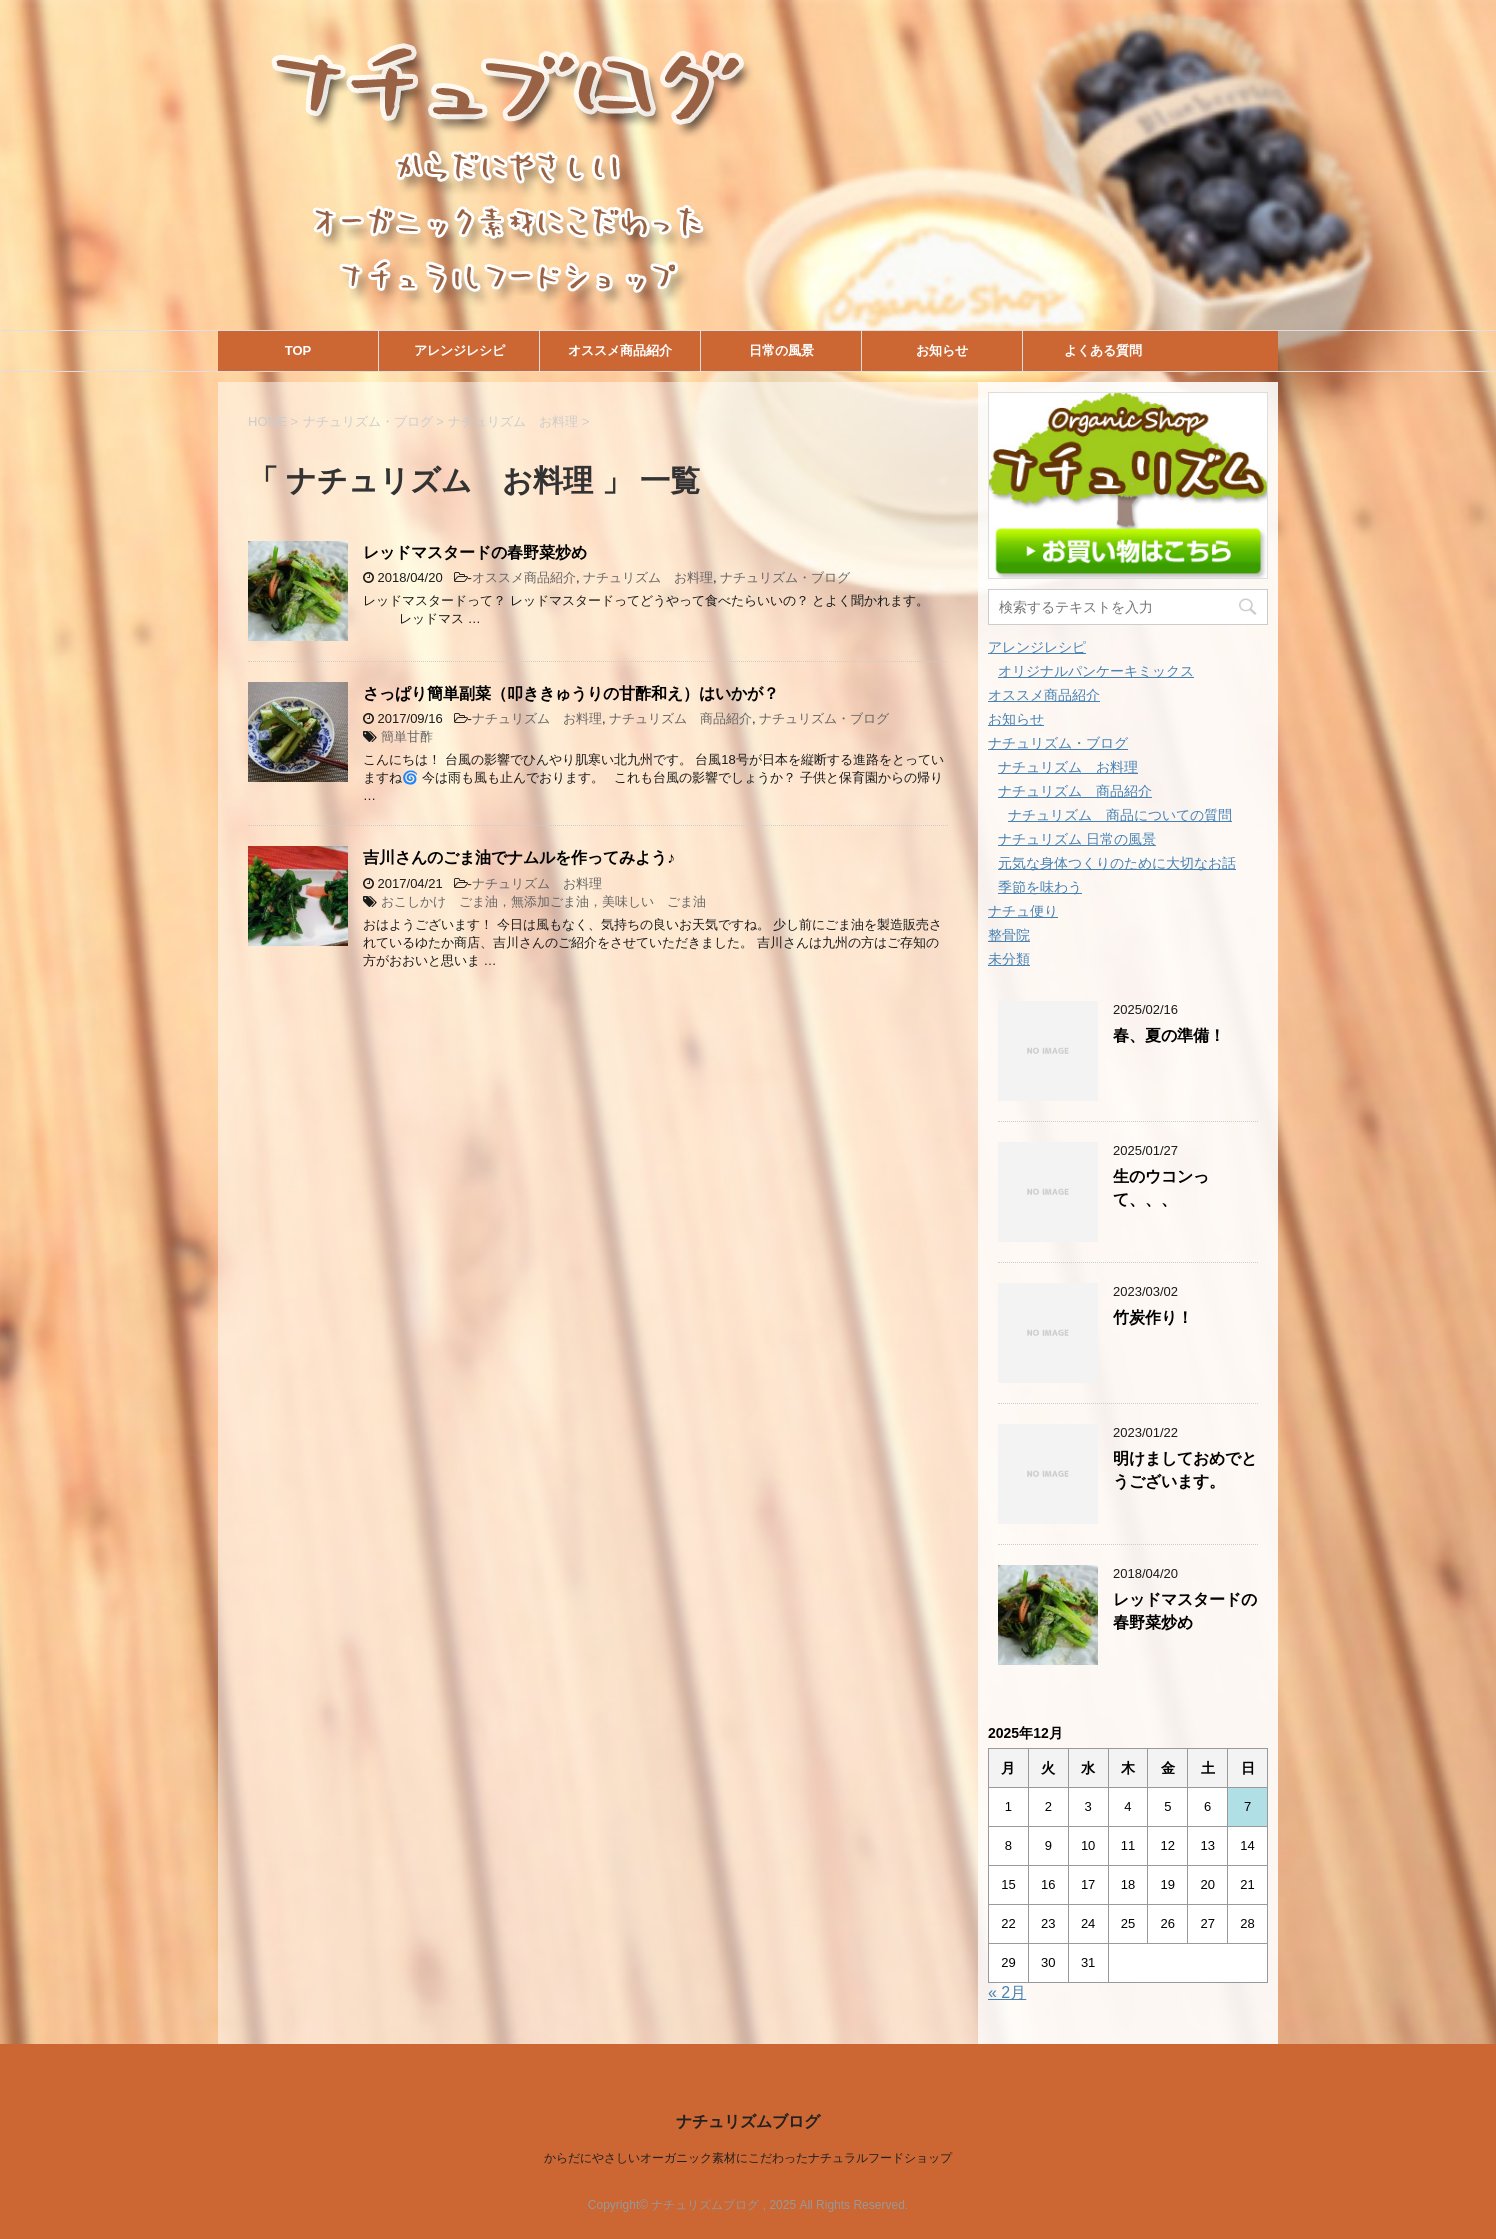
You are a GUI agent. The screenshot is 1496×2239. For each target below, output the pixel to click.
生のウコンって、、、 (1161, 1188)
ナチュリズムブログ (748, 2121)
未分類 (1009, 959)
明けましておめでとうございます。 (1185, 1470)
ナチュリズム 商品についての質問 (1120, 815)
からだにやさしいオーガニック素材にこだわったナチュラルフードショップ (748, 2158)
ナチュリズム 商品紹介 (680, 718)
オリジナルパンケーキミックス (1096, 671)
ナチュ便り (1023, 911)
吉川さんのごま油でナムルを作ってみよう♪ (519, 857)
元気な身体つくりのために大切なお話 (1117, 863)
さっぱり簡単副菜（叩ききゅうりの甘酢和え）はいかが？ (571, 693)
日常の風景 (781, 350)
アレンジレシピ (459, 350)
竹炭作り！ (1153, 1317)
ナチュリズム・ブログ (785, 577)
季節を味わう (1040, 887)
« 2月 (1007, 1992)
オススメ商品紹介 (620, 350)
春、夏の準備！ (1169, 1035)
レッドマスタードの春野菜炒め (475, 552)
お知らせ (942, 350)
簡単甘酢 (407, 736)
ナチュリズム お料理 (648, 577)
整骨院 (1009, 935)
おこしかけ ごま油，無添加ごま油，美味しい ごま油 (543, 901)
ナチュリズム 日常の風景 (1077, 839)
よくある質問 (1103, 350)
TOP (298, 350)
